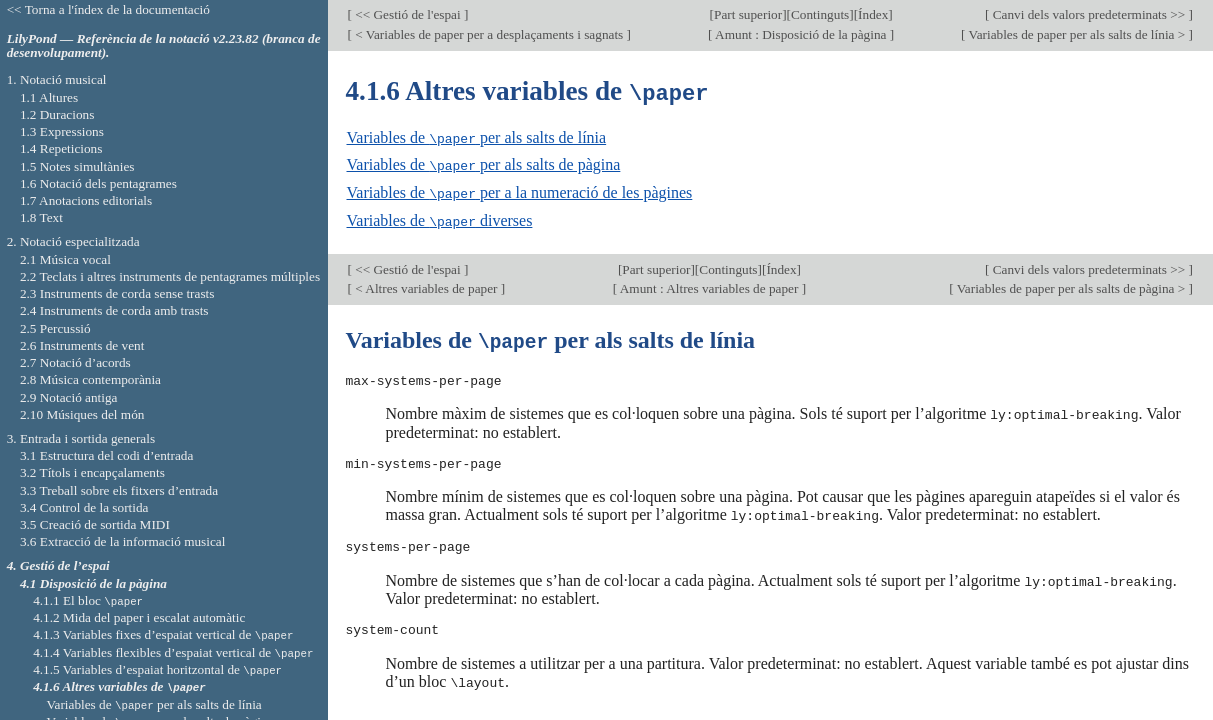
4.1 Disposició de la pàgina (93, 583)
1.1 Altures (49, 97)
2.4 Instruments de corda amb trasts (114, 310)
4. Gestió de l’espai (58, 565)
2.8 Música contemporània (90, 379)
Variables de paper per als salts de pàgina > (1071, 284)
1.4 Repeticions (61, 148)
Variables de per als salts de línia (477, 136)
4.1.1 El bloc (88, 600)
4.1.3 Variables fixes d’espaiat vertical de (163, 634)
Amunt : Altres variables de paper (709, 284)
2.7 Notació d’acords (75, 362)
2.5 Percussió (55, 328)
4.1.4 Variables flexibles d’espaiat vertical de (173, 652)
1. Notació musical (57, 79)
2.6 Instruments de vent (82, 345)
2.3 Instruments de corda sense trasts (117, 293)
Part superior (748, 14)
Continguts (820, 14)
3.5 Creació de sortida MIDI (95, 524)
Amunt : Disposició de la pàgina (801, 34)
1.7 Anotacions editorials (86, 200)
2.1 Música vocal (65, 259)
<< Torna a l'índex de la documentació (108, 9)
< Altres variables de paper (426, 284)
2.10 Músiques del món (82, 414)
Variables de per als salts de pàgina (484, 163)
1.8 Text (41, 217)
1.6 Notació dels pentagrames (98, 183)
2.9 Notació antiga (69, 397)
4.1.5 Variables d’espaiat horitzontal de (157, 669)
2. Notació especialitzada (73, 241)
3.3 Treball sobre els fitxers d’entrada (119, 490)
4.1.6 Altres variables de (119, 686)
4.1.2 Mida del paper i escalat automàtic (139, 617)
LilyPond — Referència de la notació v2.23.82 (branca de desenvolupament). (164, 46)
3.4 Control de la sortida (84, 507)
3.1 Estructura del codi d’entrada (107, 455)
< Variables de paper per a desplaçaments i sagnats (489, 34)
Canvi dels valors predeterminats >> (1088, 14)
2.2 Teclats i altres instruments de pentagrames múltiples (170, 276)
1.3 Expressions (62, 131)
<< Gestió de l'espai (408, 14)
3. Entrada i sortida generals (81, 438)
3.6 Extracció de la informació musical (123, 541)
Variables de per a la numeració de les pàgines (520, 190)
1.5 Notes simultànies (77, 166)
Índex (873, 14)
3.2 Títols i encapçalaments (92, 472)
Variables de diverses (440, 217)
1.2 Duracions (57, 114)
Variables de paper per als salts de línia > (1076, 34)
